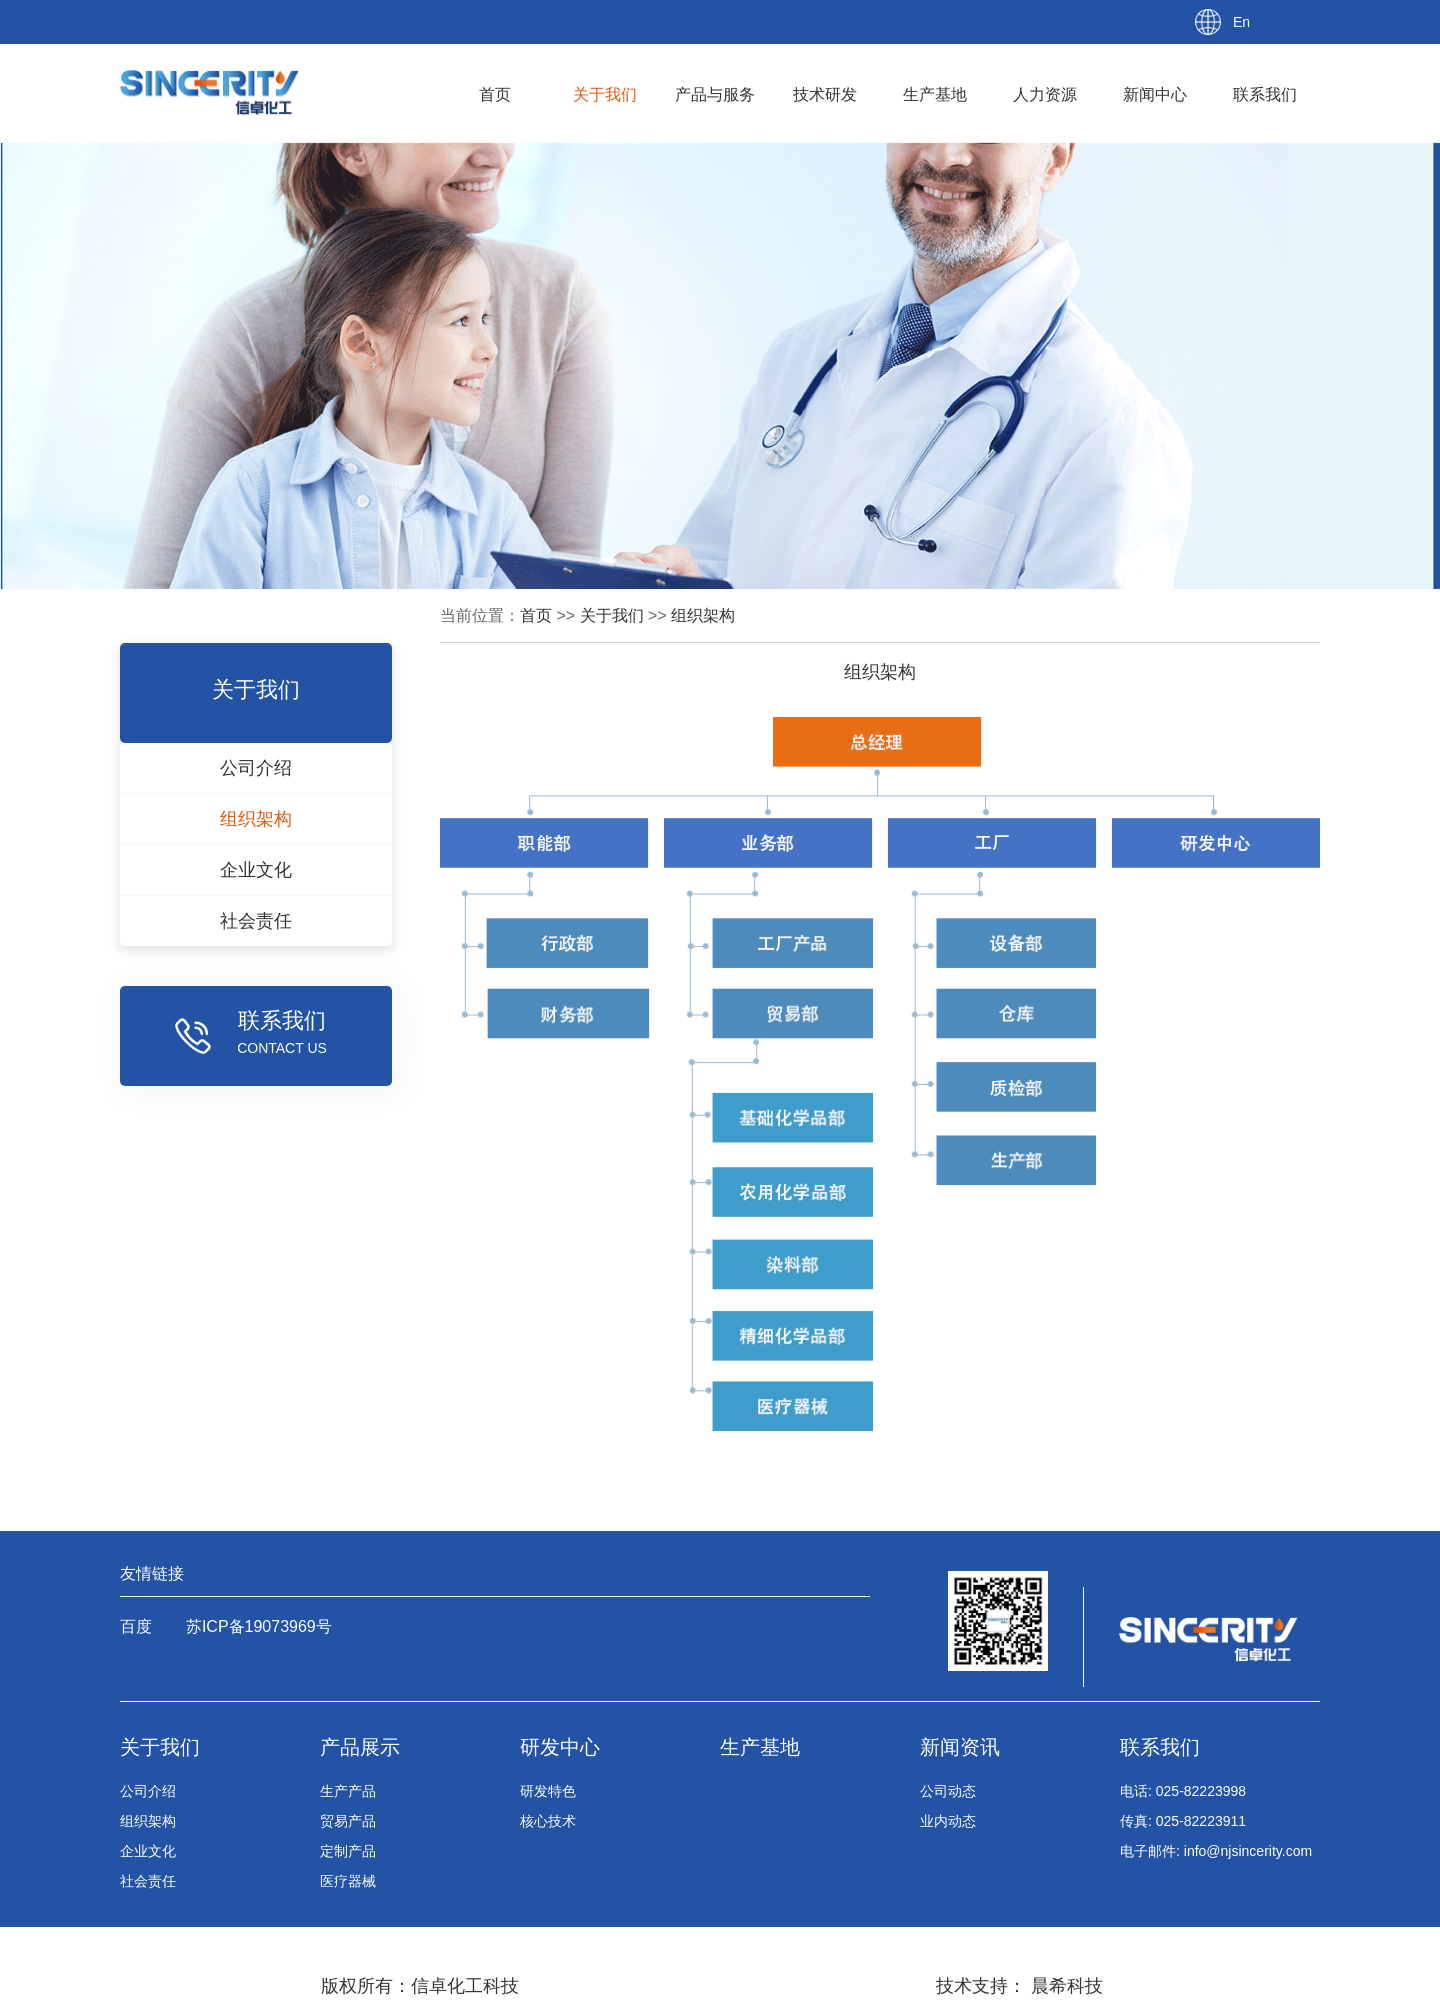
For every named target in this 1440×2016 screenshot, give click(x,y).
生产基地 (935, 94)
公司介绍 (148, 1791)
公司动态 (948, 1791)
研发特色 (548, 1791)
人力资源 (1045, 94)
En (1241, 22)
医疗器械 (348, 1881)
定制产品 (348, 1851)
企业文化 (148, 1851)
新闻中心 (1155, 94)
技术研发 (825, 94)
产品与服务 (715, 94)
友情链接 (152, 1573)
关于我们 (605, 94)
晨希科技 (1064, 1986)
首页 (495, 94)
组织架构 (703, 615)
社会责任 (148, 1881)
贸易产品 (348, 1821)
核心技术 (548, 1821)
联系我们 (1265, 94)
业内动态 (948, 1821)
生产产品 (348, 1791)
